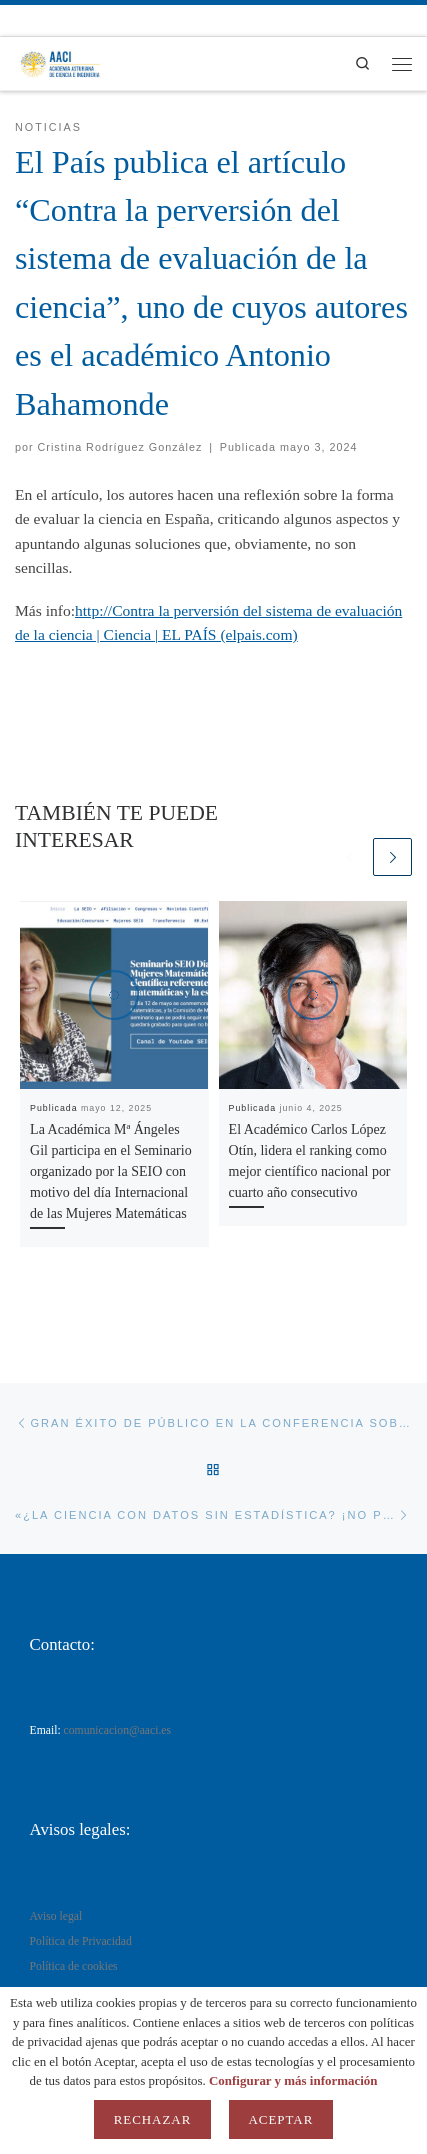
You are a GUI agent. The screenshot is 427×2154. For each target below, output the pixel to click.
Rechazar (153, 2119)
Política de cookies (74, 1966)
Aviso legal (56, 1916)
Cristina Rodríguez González (120, 447)
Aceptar (281, 2119)
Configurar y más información (293, 2080)
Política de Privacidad (81, 1941)
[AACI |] (60, 61)
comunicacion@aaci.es (118, 1730)
